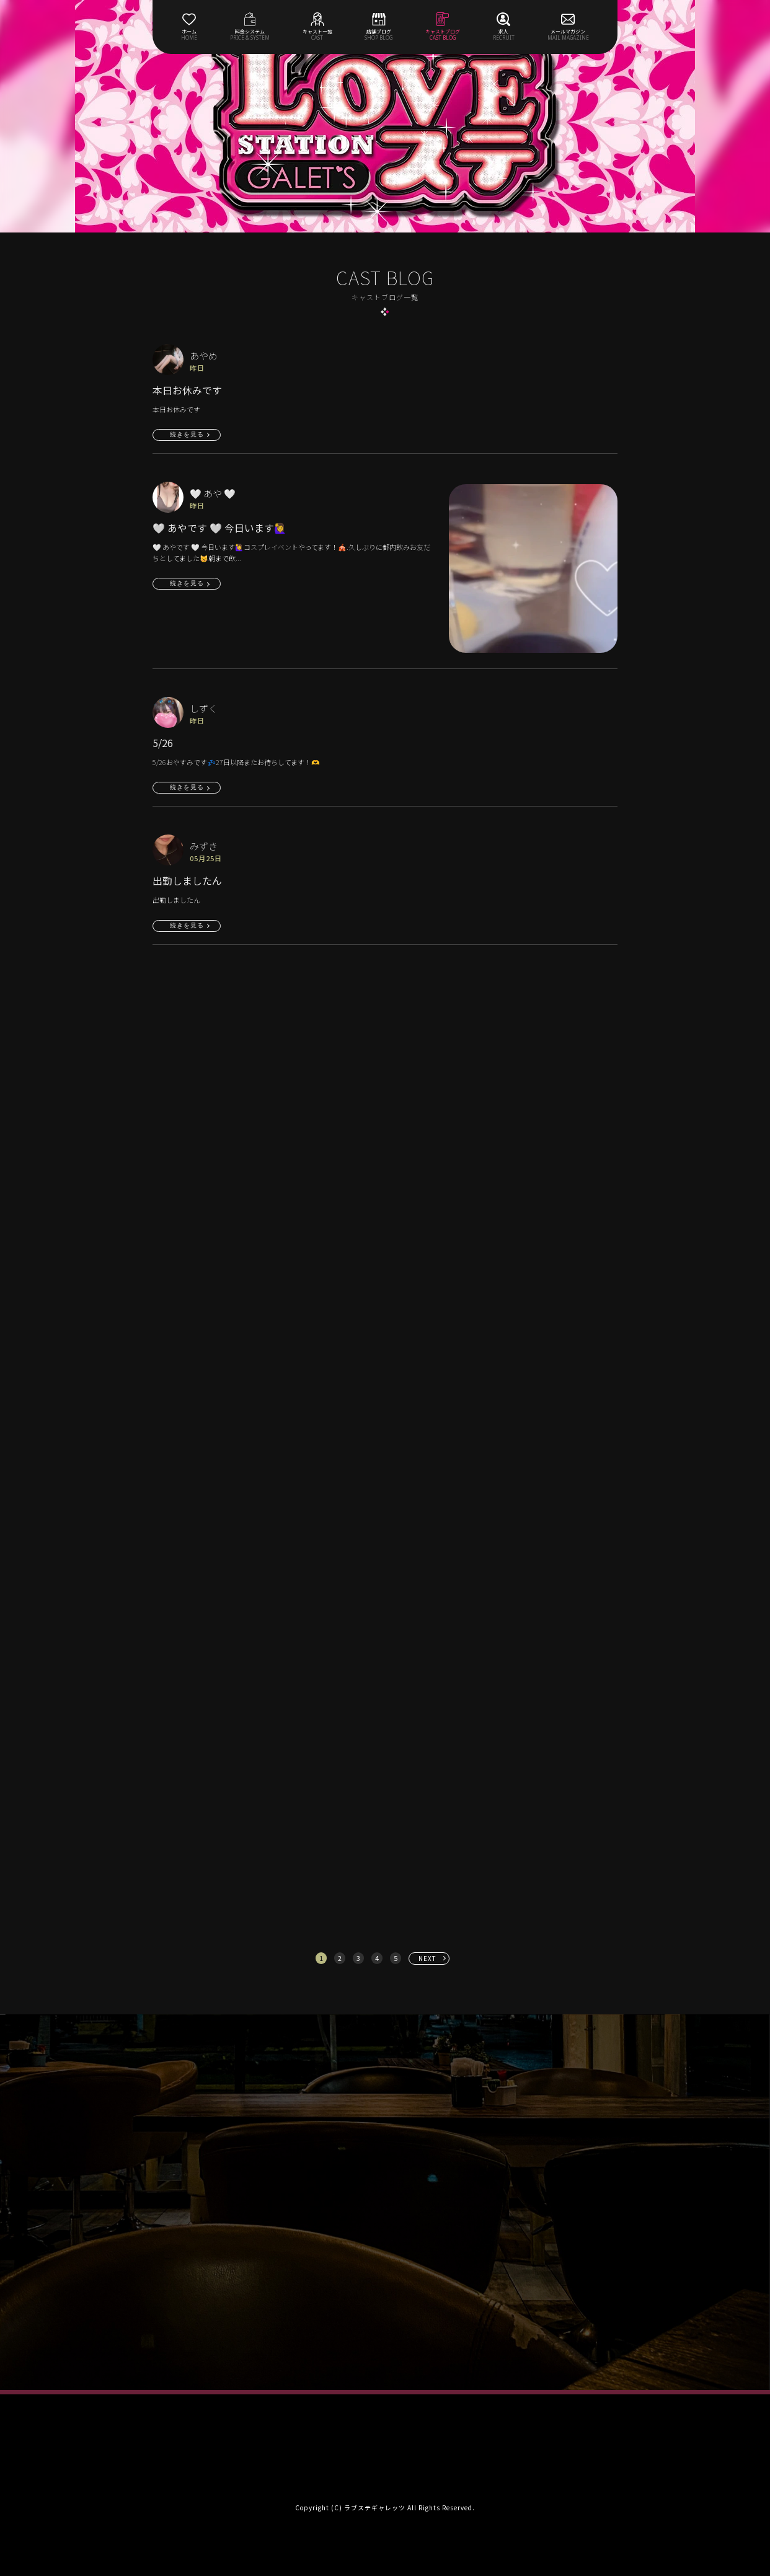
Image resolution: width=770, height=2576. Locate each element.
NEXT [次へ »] (427, 1958)
